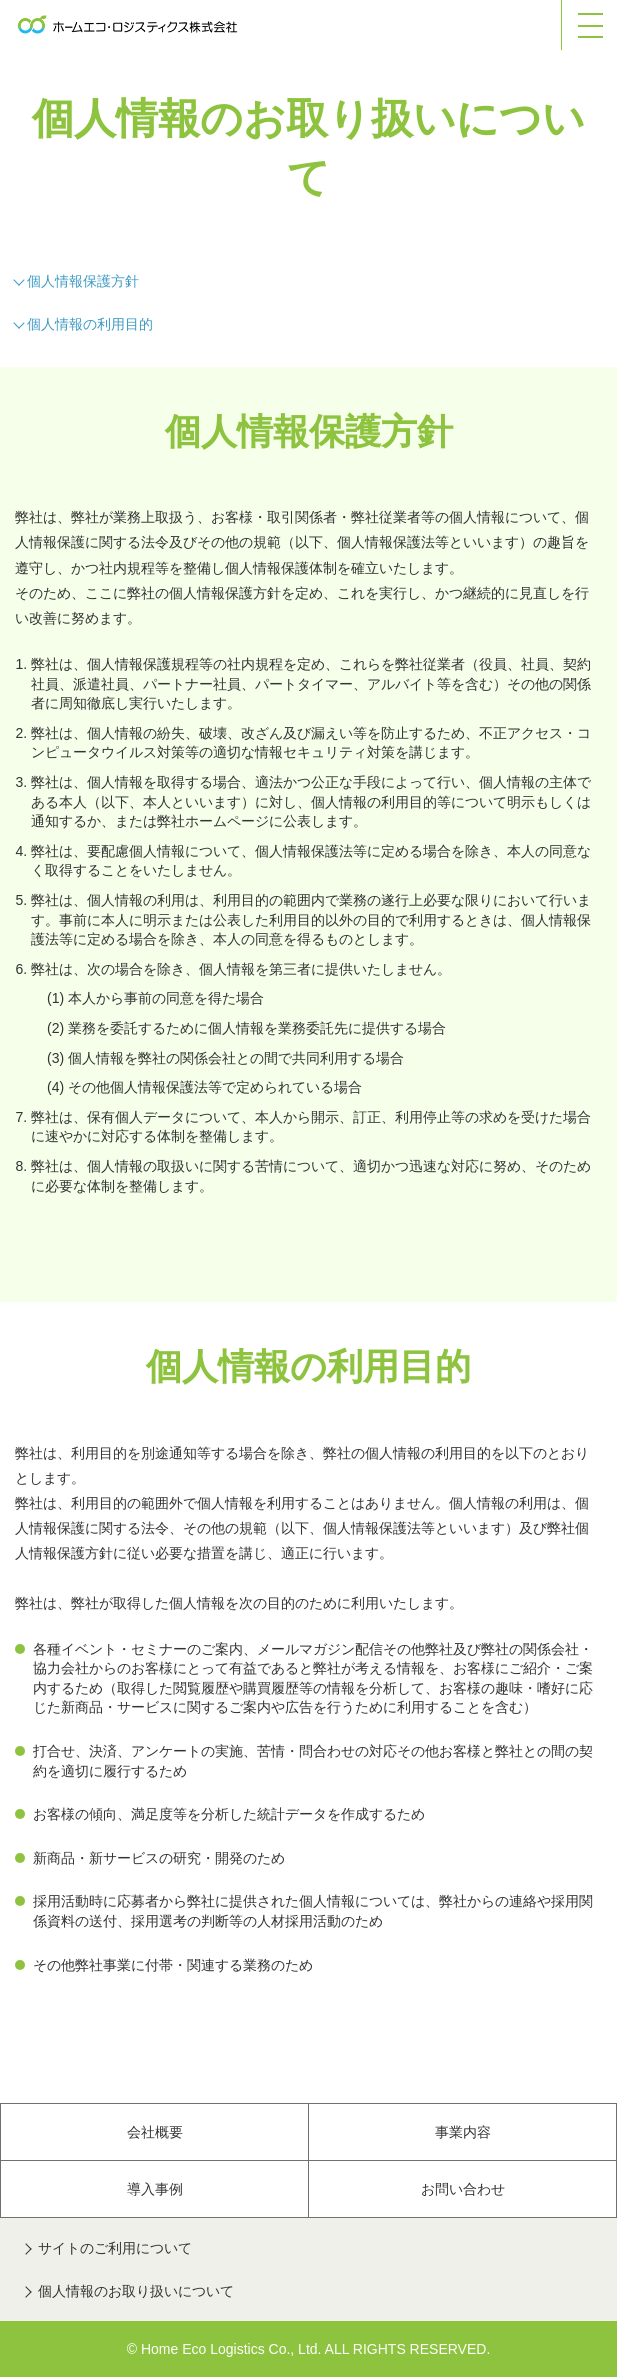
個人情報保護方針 (83, 281)
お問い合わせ (463, 2189)
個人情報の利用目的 (90, 324)
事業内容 (463, 2132)
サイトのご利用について (115, 2248)
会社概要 (155, 2132)
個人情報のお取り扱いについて (136, 2291)
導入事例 (155, 2189)
